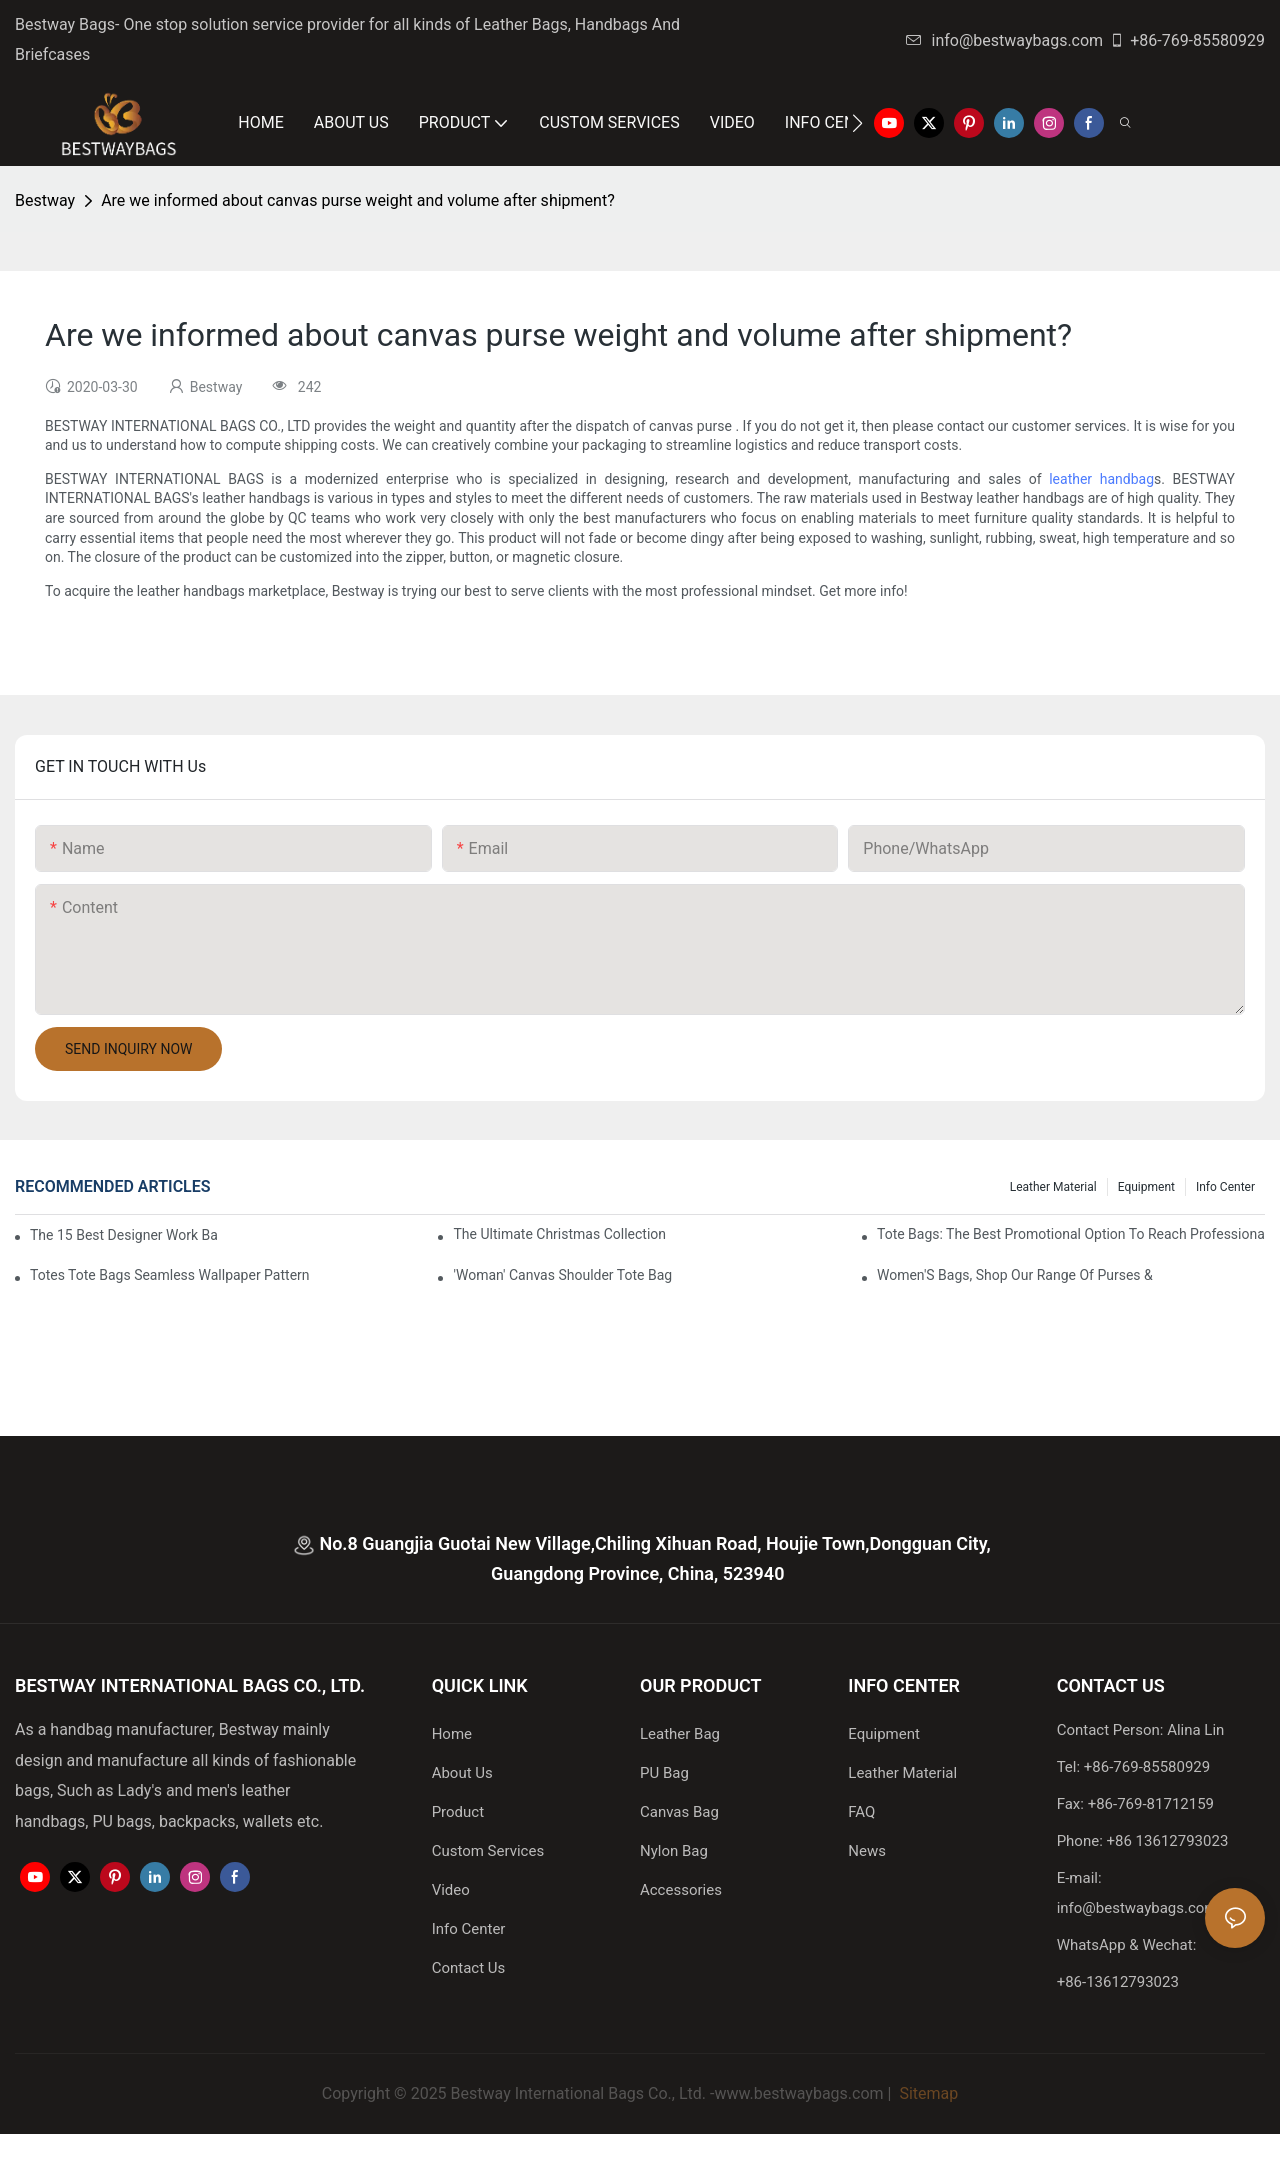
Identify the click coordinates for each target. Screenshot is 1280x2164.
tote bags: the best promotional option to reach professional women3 (1071, 1234)
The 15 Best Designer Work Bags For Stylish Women (123, 1235)
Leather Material (1053, 1187)
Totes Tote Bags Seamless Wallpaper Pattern (170, 1275)
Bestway (45, 200)
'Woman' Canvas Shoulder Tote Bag (562, 1275)
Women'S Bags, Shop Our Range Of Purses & (1015, 1275)
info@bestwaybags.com (1005, 40)
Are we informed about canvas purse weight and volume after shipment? (358, 200)
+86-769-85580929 (1187, 40)
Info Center (1225, 1187)
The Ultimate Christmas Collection (559, 1234)
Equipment (1146, 1187)
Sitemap (926, 2093)
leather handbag (1101, 479)
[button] (857, 123)
